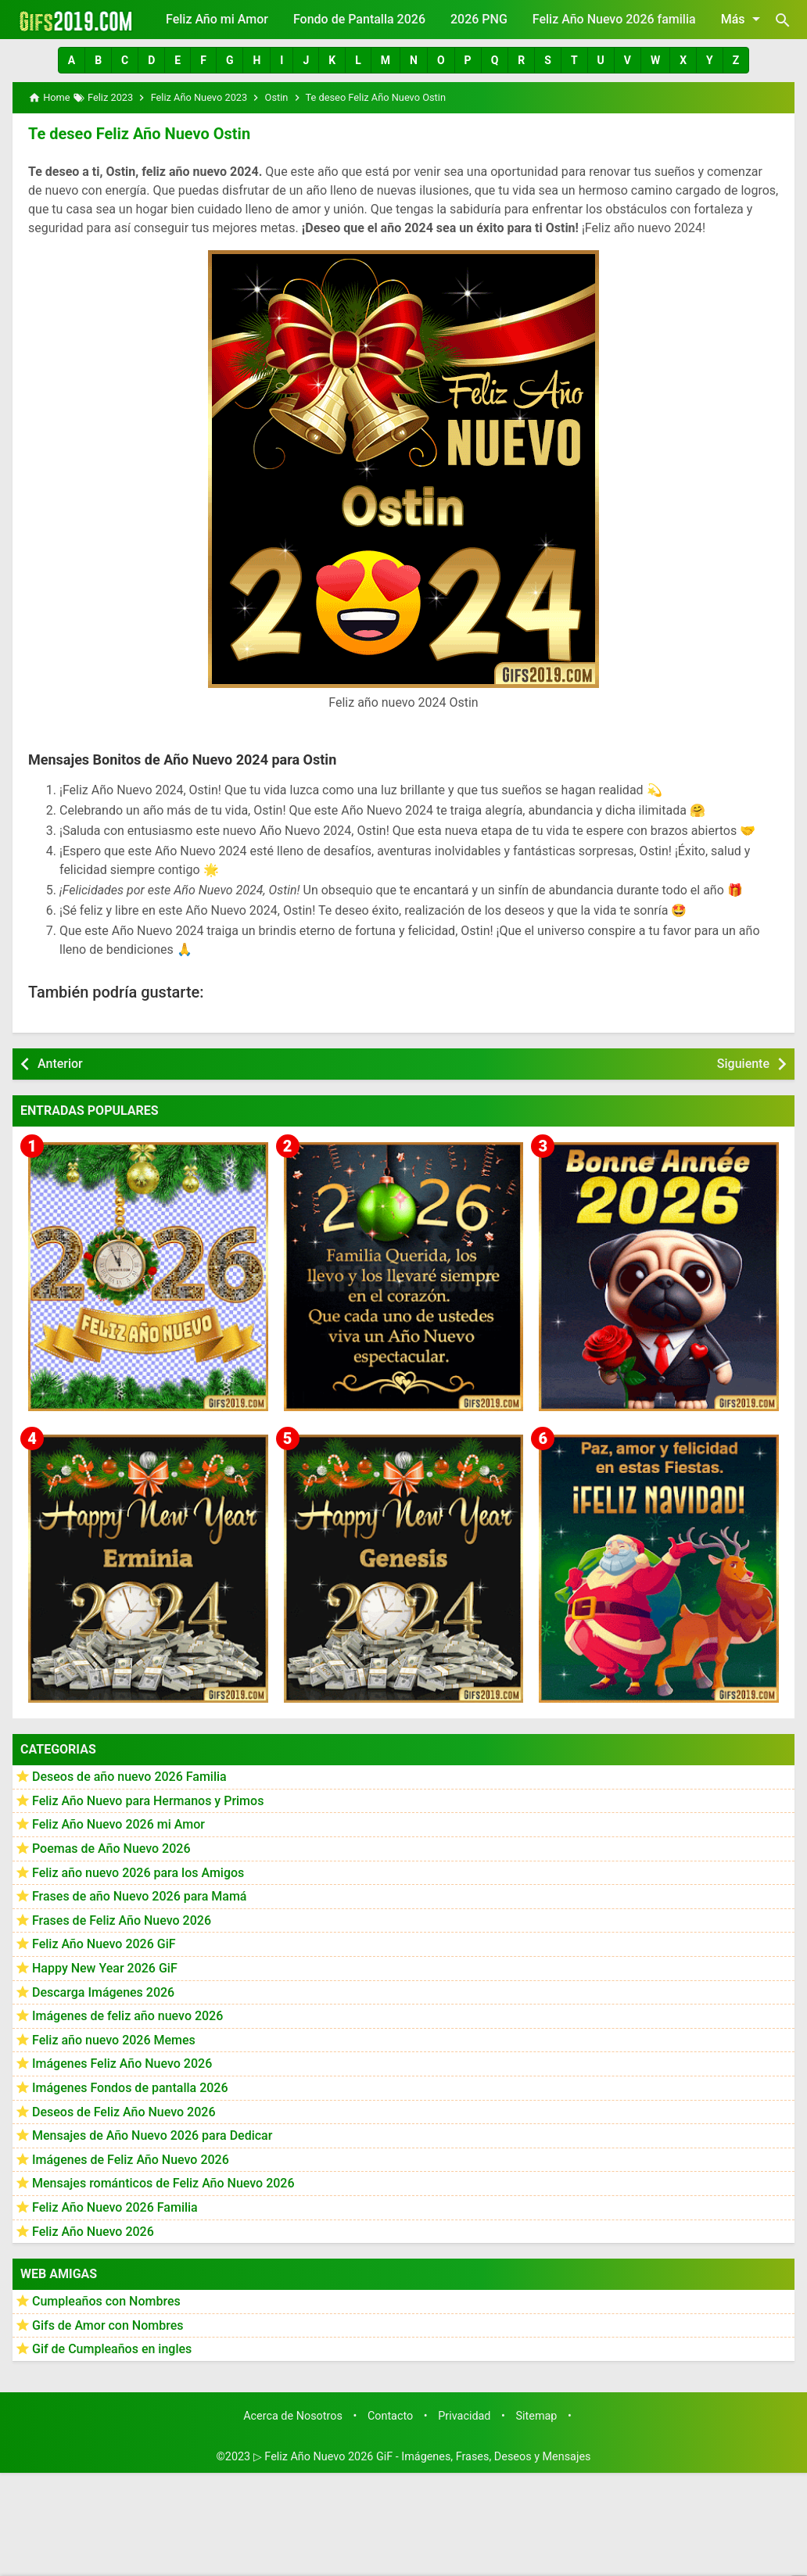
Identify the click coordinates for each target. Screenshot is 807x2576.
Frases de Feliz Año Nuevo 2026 (121, 1920)
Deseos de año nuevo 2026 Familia (129, 1776)
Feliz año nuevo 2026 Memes (113, 2040)
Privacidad (464, 2416)
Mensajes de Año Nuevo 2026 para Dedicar (152, 2135)
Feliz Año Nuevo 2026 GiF (104, 1943)
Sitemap (537, 2416)
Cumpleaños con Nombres (106, 2301)
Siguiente (743, 1063)
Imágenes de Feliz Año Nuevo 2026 (130, 2159)
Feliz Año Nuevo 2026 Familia (115, 2207)
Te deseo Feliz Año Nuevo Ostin (139, 133)
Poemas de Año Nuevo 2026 (111, 1848)
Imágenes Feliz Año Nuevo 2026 (122, 2063)
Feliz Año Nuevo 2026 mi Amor (118, 1824)
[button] (71, 60)
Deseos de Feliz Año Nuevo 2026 (123, 2112)
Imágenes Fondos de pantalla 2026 (130, 2087)
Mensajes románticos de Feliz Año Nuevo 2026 (163, 2183)
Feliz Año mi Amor (217, 19)
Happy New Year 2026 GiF (105, 1968)
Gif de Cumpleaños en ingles (112, 2348)
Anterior (60, 1063)
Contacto (390, 2416)
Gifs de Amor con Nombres (108, 2325)
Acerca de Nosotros (293, 2416)
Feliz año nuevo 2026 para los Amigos (138, 1872)
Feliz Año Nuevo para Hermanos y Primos (148, 1800)
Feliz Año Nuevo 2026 (93, 2231)
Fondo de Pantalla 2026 (359, 19)
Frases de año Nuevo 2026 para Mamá (139, 1896)
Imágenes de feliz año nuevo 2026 (127, 2015)
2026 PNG (479, 19)
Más (743, 18)
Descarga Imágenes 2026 (103, 1992)
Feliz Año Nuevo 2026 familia (614, 19)
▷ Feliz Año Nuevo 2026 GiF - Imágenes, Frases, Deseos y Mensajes (422, 2456)
